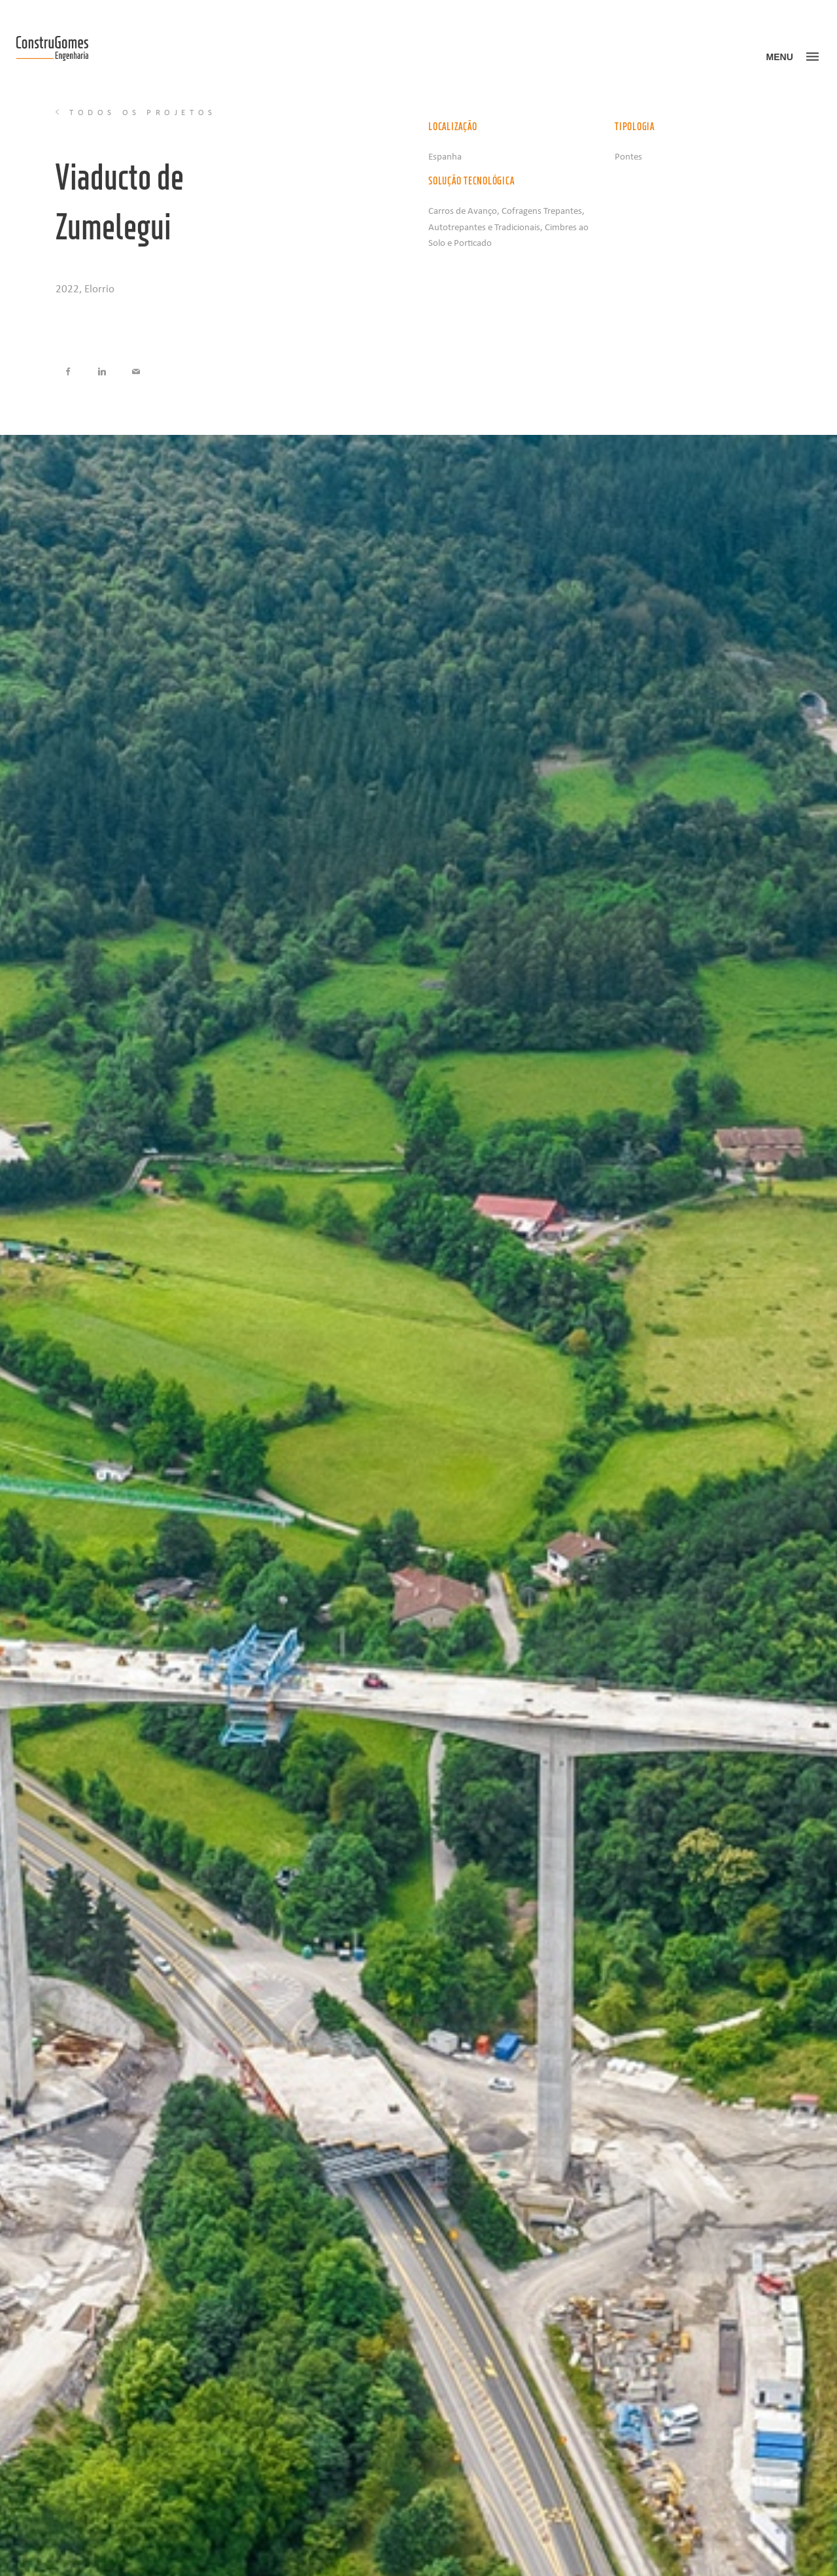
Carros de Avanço (462, 209)
